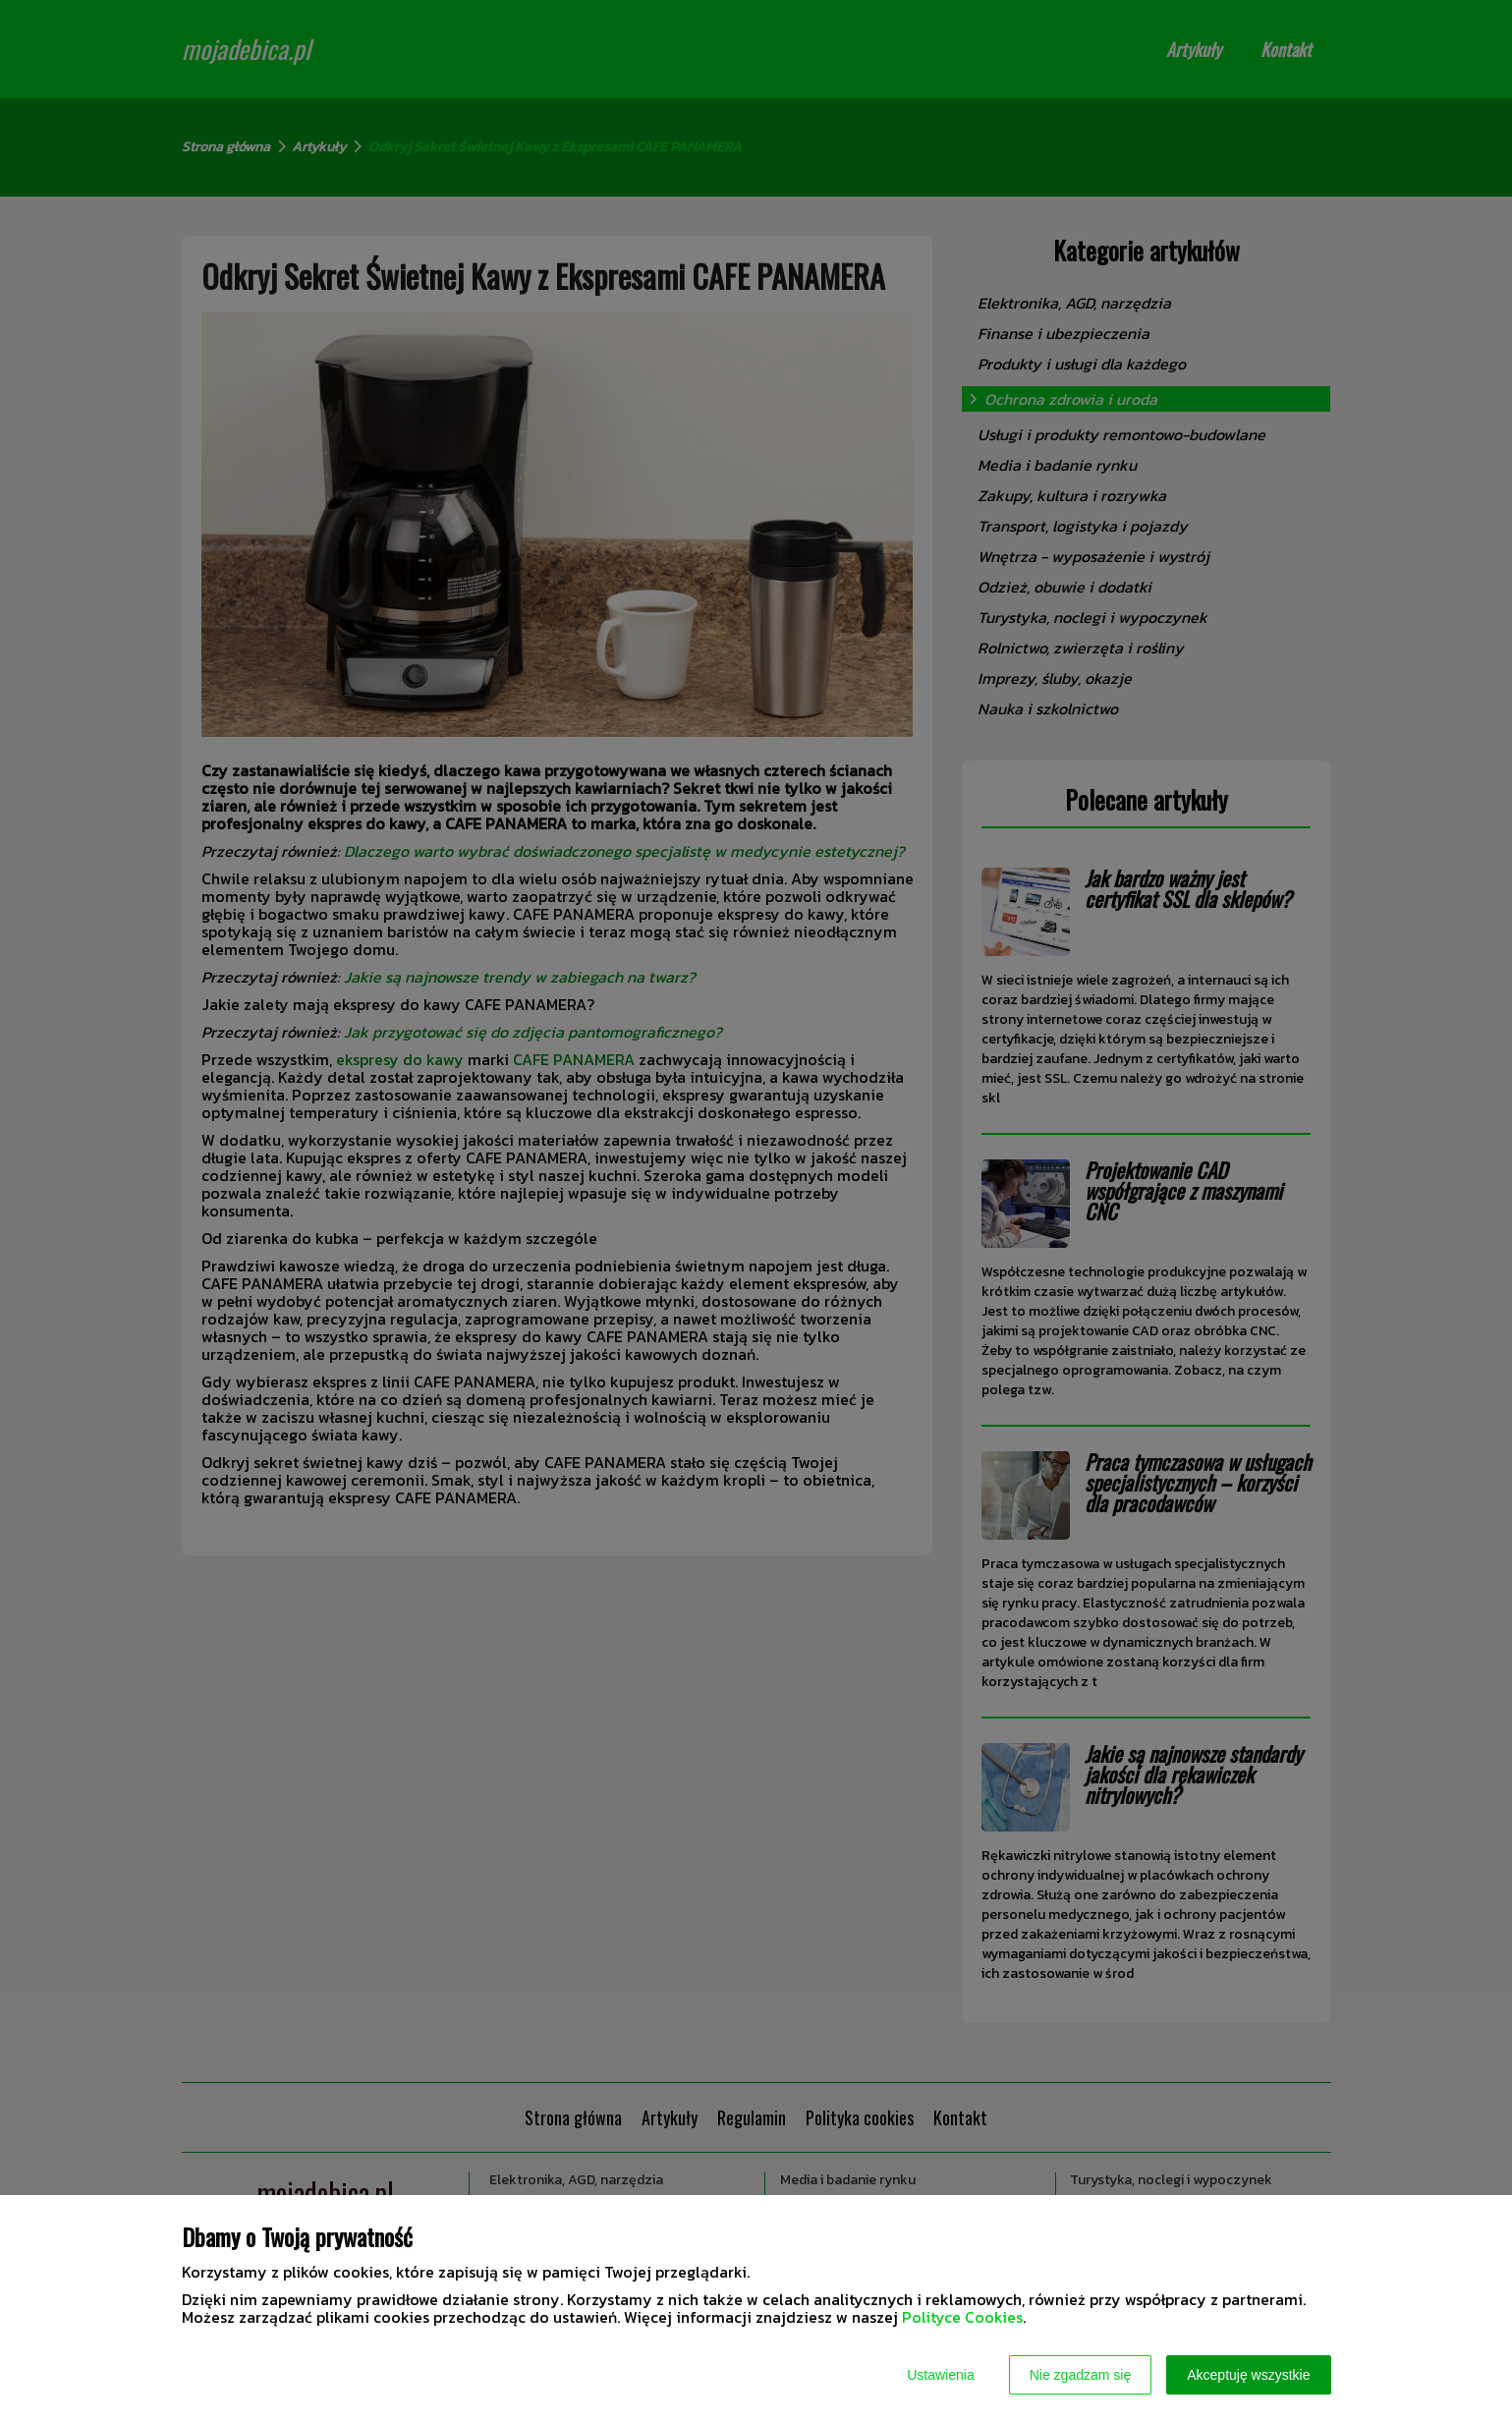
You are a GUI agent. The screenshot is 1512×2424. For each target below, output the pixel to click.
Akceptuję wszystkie (1248, 2375)
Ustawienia (940, 2375)
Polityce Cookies (962, 2317)
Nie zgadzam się (1081, 2375)
